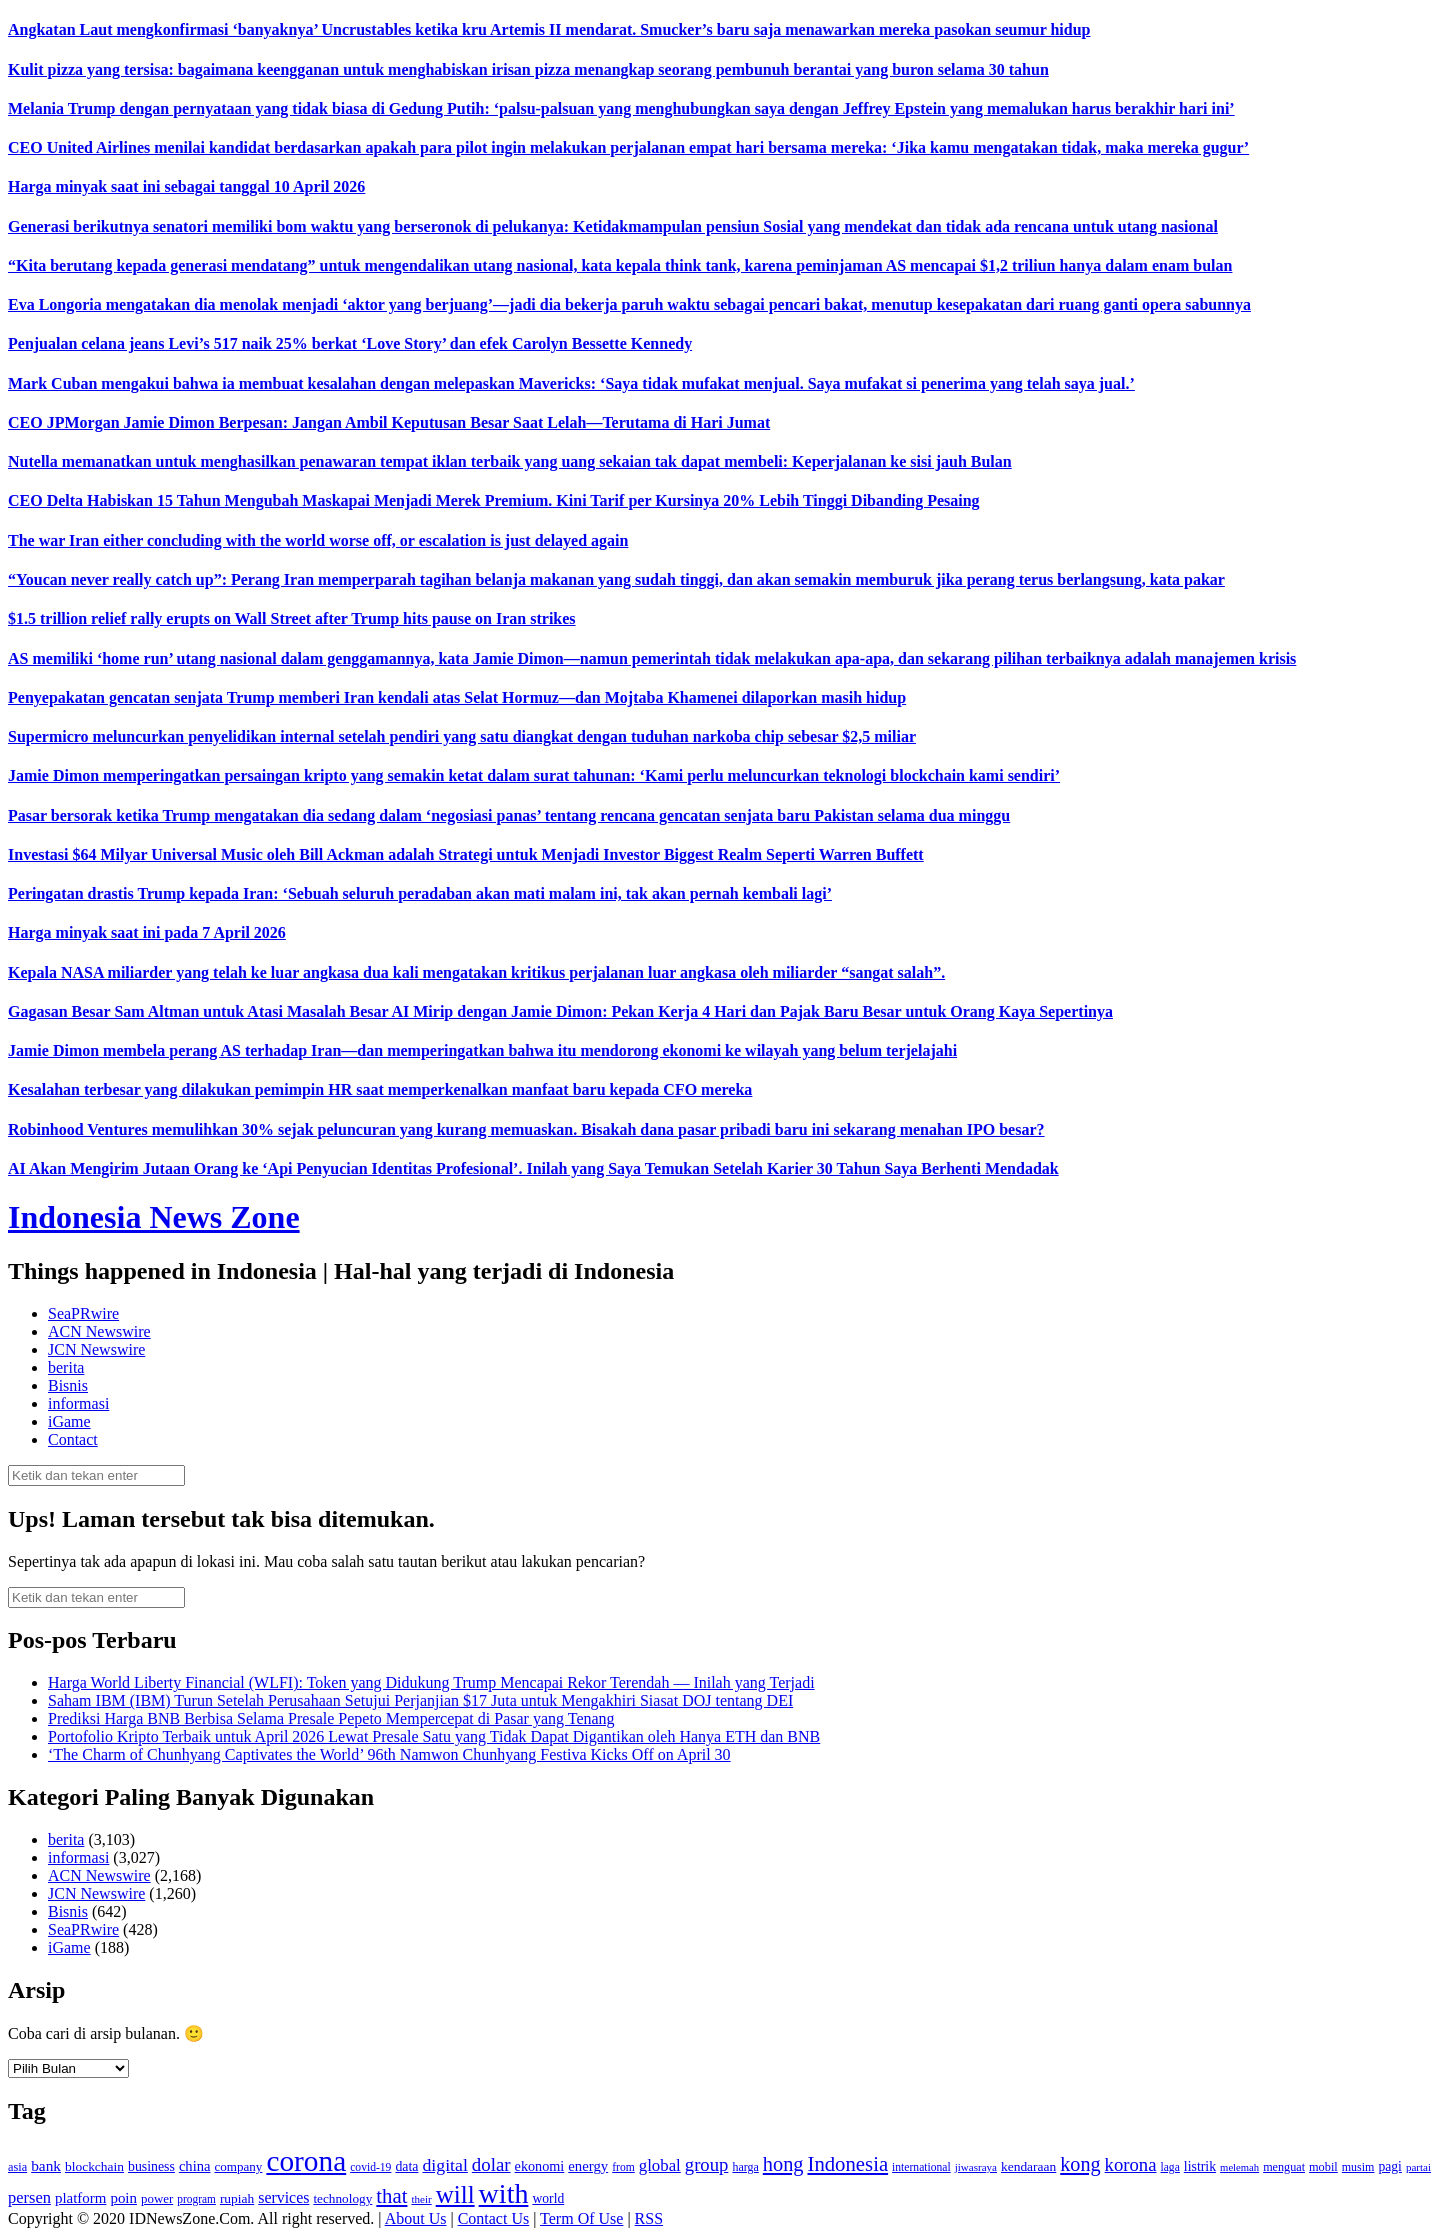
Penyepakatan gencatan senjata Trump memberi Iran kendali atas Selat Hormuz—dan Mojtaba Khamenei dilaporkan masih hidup (457, 697)
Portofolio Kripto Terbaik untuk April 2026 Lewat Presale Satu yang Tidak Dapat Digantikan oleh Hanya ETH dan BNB (434, 1736)
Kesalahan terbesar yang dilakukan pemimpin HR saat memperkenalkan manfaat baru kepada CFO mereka (380, 1089)
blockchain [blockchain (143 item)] (94, 2166)
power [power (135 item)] (157, 2199)
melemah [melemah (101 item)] (1239, 2167)
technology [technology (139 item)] (342, 2198)
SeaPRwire (83, 1313)
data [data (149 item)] (406, 2166)
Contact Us (494, 2218)
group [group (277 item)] (707, 2164)
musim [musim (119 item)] (1358, 2167)
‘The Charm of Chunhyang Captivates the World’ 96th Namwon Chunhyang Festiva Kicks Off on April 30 (389, 1754)
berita (66, 1367)
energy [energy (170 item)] (588, 2166)
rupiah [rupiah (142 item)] (237, 2198)
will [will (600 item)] (455, 2194)
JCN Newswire (96, 1349)
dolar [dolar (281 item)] (491, 2164)
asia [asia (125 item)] (17, 2167)
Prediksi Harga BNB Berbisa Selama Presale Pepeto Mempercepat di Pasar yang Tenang (331, 1718)
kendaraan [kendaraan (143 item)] (1028, 2166)
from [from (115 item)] (623, 2167)
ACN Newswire (99, 1331)
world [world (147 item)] (548, 2198)
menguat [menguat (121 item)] (1284, 2167)
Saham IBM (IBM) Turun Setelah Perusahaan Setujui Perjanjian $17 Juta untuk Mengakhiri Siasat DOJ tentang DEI (420, 1700)
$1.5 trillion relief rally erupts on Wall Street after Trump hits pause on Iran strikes (292, 618)
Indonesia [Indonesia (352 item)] (847, 2164)
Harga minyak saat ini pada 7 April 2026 (147, 932)
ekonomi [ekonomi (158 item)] (540, 2166)
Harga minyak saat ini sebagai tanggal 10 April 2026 (186, 186)
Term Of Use (581, 2218)
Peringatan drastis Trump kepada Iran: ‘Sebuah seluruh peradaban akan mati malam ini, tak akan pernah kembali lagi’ (420, 893)
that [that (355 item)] (391, 2196)
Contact (73, 1439)
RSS (649, 2218)
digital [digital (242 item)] (444, 2165)
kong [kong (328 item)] (1080, 2164)
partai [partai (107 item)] (1418, 2167)
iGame (69, 1421)
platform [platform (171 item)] (81, 2198)
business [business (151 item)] (151, 2166)
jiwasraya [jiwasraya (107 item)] (976, 2167)
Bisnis (68, 1385)
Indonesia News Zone (154, 1217)
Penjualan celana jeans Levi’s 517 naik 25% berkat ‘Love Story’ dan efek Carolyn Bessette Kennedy (350, 343)
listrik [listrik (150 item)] (1200, 2166)
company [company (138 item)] (238, 2166)
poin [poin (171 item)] (123, 2198)
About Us (416, 2218)
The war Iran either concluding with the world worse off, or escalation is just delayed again (318, 540)
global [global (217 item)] (660, 2165)
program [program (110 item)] (196, 2199)
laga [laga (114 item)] (1170, 2167)
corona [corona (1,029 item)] (306, 2161)
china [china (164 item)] (195, 2166)
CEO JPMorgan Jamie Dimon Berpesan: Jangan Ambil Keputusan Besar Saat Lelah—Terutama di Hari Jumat (389, 422)
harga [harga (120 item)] (745, 2167)
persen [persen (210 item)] (29, 2197)
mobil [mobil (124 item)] (1323, 2167)
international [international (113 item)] (921, 2167)
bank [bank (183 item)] (46, 2165)
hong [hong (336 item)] (783, 2164)
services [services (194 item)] (283, 2197)
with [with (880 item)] (504, 2193)
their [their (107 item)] (421, 2199)
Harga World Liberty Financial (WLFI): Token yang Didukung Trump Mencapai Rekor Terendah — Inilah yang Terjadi (431, 1682)
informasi (78, 1403)
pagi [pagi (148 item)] (1390, 2166)
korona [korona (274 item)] (1131, 2164)
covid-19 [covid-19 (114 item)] (370, 2167)
